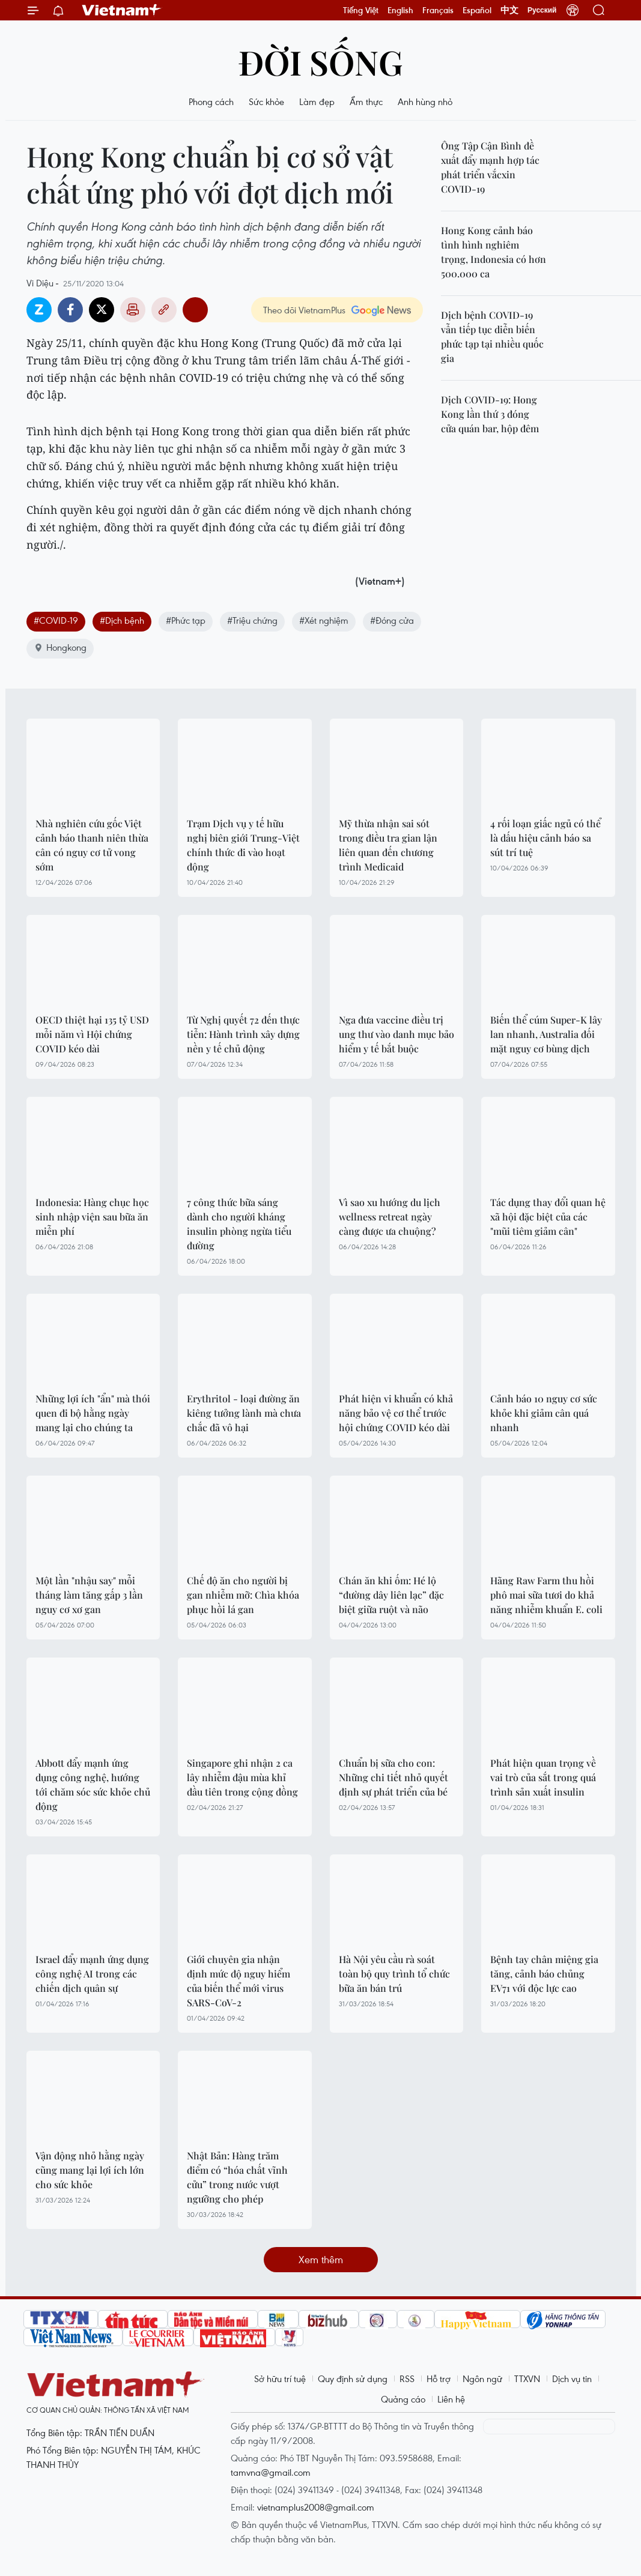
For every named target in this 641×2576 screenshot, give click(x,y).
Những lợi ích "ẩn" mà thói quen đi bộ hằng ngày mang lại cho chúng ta (92, 1413)
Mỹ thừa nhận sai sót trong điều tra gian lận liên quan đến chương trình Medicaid (388, 845)
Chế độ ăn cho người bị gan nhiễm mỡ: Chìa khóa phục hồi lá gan (243, 1594)
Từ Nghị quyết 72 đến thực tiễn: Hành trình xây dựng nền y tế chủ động (243, 1034)
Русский (542, 10)
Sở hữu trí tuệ (280, 2378)
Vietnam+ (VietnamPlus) (122, 10)
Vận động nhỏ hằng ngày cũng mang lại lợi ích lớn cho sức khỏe (89, 2170)
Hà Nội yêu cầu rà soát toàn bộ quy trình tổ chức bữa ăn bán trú (394, 1973)
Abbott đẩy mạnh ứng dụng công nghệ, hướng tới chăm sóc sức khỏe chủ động (92, 1784)
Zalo (39, 309)
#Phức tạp (185, 620)
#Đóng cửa (392, 620)
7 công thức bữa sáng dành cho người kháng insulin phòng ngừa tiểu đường (239, 1224)
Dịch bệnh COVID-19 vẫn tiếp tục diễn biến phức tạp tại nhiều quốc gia (492, 336)
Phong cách (211, 101)
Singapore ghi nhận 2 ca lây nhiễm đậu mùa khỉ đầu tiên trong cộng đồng (242, 1777)
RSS (407, 2378)
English (400, 10)
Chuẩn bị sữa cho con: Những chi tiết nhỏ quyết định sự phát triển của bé (393, 1777)
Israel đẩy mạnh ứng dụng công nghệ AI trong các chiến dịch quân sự (92, 1973)
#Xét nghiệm (323, 620)
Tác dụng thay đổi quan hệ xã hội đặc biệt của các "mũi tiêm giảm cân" (548, 1216)
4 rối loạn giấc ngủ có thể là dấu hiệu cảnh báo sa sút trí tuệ (545, 837)
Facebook (70, 309)
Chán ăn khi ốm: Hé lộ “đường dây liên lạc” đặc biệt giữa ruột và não (391, 1594)
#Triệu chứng (252, 620)
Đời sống (320, 61)
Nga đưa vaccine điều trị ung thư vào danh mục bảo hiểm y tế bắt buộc (396, 1034)
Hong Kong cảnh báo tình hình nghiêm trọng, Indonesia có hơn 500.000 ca (493, 252)
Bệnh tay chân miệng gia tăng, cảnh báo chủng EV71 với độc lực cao (544, 1973)
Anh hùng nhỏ (425, 101)
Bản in (132, 309)
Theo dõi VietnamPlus (304, 310)
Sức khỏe (266, 101)
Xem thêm (321, 2259)
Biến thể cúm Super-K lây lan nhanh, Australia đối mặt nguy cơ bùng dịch (546, 1034)
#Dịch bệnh (122, 620)
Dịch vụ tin (572, 2378)
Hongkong (60, 647)
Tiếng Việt (360, 10)
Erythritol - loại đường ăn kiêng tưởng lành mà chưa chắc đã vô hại (244, 1413)
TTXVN (527, 2378)
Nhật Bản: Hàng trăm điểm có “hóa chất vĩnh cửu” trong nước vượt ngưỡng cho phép (237, 2177)
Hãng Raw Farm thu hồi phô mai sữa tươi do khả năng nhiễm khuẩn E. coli (546, 1594)
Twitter (101, 309)
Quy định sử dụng (352, 2378)
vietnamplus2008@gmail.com (315, 2507)
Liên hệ (451, 2399)
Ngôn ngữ (482, 2378)
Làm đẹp (317, 101)
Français (438, 10)
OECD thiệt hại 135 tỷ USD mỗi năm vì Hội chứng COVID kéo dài (92, 1034)
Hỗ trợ (439, 2378)
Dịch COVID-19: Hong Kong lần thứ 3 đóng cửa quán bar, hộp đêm (490, 414)
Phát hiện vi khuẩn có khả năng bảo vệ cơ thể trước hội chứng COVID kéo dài (396, 1413)
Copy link (164, 309)
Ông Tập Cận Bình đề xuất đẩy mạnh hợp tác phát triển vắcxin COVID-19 (490, 167)
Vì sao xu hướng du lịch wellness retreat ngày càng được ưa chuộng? (389, 1216)
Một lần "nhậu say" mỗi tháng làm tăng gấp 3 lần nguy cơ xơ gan (89, 1594)
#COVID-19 (56, 620)
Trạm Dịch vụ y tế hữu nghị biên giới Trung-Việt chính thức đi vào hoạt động (243, 845)
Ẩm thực (366, 101)
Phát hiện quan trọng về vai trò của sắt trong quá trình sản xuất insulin (543, 1777)
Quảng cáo (403, 2399)
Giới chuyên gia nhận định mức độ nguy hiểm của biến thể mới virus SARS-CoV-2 (238, 1981)
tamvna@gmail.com (271, 2472)
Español (477, 10)
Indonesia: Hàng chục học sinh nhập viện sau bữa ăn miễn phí (92, 1216)
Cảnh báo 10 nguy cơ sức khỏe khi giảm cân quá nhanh (543, 1413)
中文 (509, 10)
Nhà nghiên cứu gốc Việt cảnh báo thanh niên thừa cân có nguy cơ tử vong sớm (91, 845)
